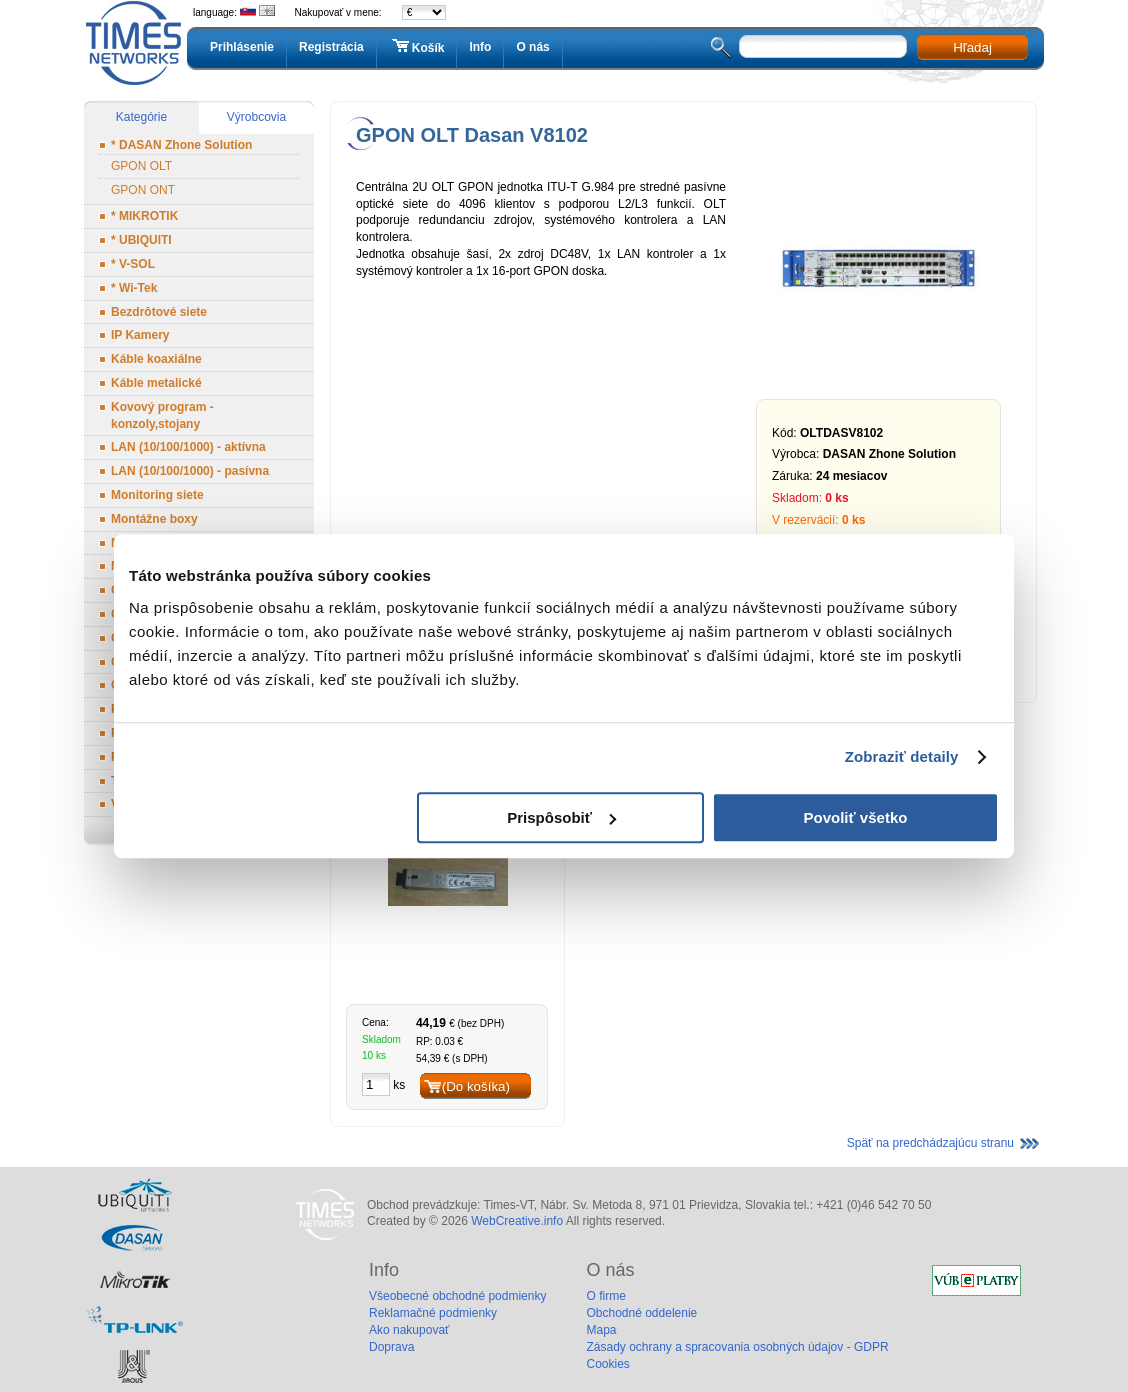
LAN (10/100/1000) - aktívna (188, 447)
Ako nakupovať (409, 1330)
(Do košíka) (476, 1086)
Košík (417, 47)
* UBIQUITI (141, 240)
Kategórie (141, 117)
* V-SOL (133, 264)
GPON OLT (141, 166)
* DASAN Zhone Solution (181, 145)
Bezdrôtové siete (159, 312)
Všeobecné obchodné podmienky (457, 1296)
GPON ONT (143, 190)
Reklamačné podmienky (433, 1313)
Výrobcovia (256, 117)
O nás (532, 47)
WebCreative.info (517, 1221)
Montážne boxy (154, 519)
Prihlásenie (242, 47)
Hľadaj (972, 47)
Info (480, 47)
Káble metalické (156, 383)
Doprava (391, 1347)
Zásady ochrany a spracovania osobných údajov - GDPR (737, 1347)
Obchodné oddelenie (641, 1313)
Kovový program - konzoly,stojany (162, 415)
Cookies (607, 1364)
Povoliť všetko (856, 817)
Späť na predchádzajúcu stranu (930, 1143)
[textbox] (823, 46)
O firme (605, 1296)
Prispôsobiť (561, 817)
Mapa (601, 1330)
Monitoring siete (157, 495)
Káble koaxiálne (156, 359)
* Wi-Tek (134, 288)
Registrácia (331, 47)
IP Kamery (140, 335)
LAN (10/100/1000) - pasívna (190, 471)
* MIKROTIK (144, 216)
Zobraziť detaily (902, 756)
